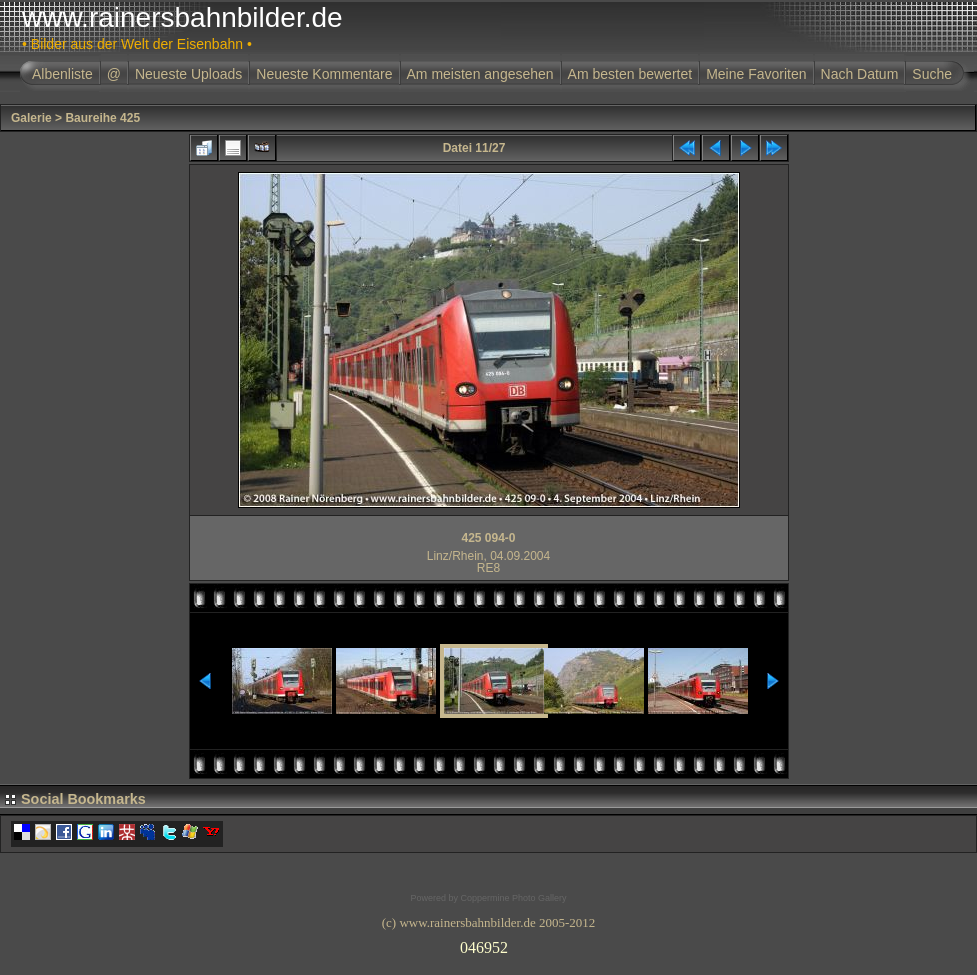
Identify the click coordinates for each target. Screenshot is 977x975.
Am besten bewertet (630, 74)
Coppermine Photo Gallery (513, 898)
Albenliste (62, 74)
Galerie (31, 118)
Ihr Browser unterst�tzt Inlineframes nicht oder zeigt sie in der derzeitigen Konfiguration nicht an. (489, 944)
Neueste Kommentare (324, 74)
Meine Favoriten (756, 74)
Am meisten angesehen (480, 74)
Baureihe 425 (102, 118)
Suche (932, 74)
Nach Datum (860, 74)
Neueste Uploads (188, 74)
